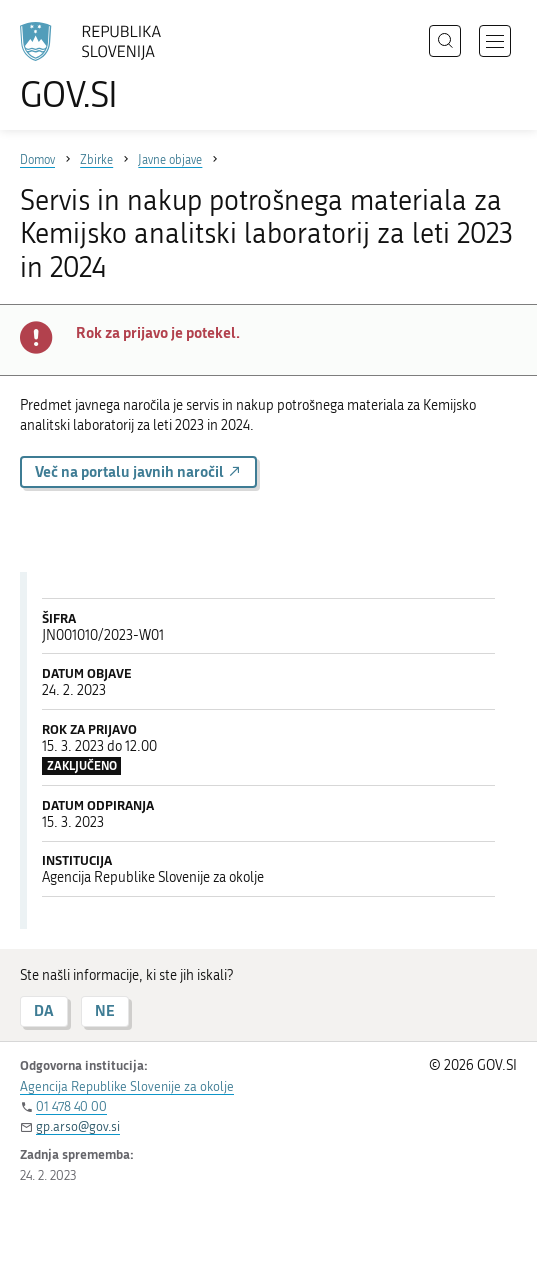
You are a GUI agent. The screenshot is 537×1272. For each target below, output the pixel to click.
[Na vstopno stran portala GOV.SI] (100, 67)
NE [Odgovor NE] (105, 1010)
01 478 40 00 (71, 1106)
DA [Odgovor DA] (44, 1010)
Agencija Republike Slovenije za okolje (127, 1086)
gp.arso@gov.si (78, 1126)
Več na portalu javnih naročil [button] (138, 471)
